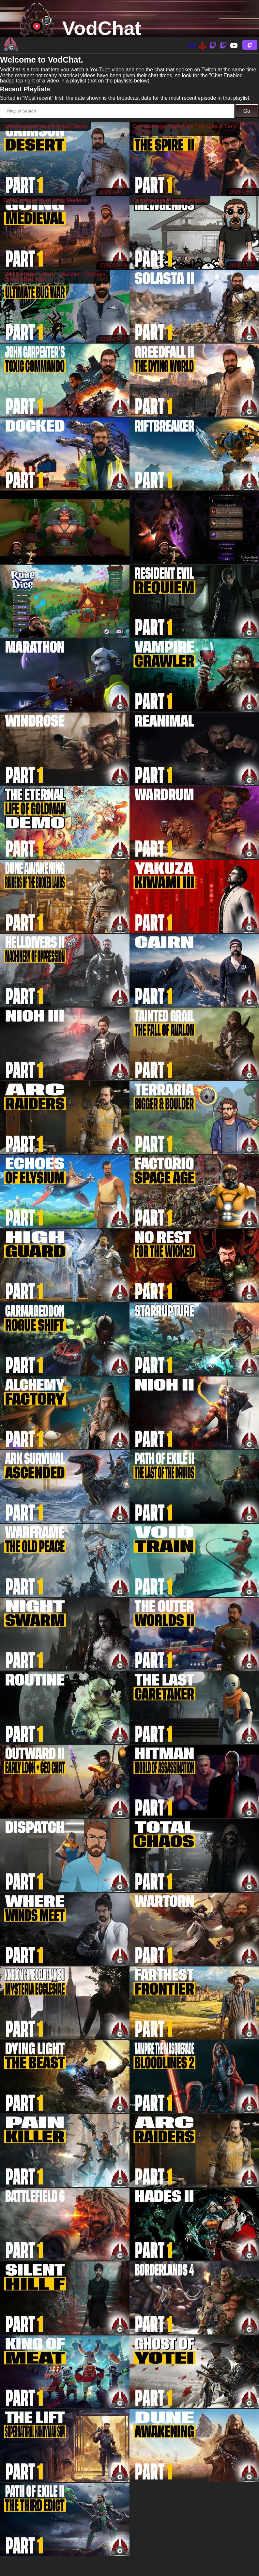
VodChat (101, 28)
